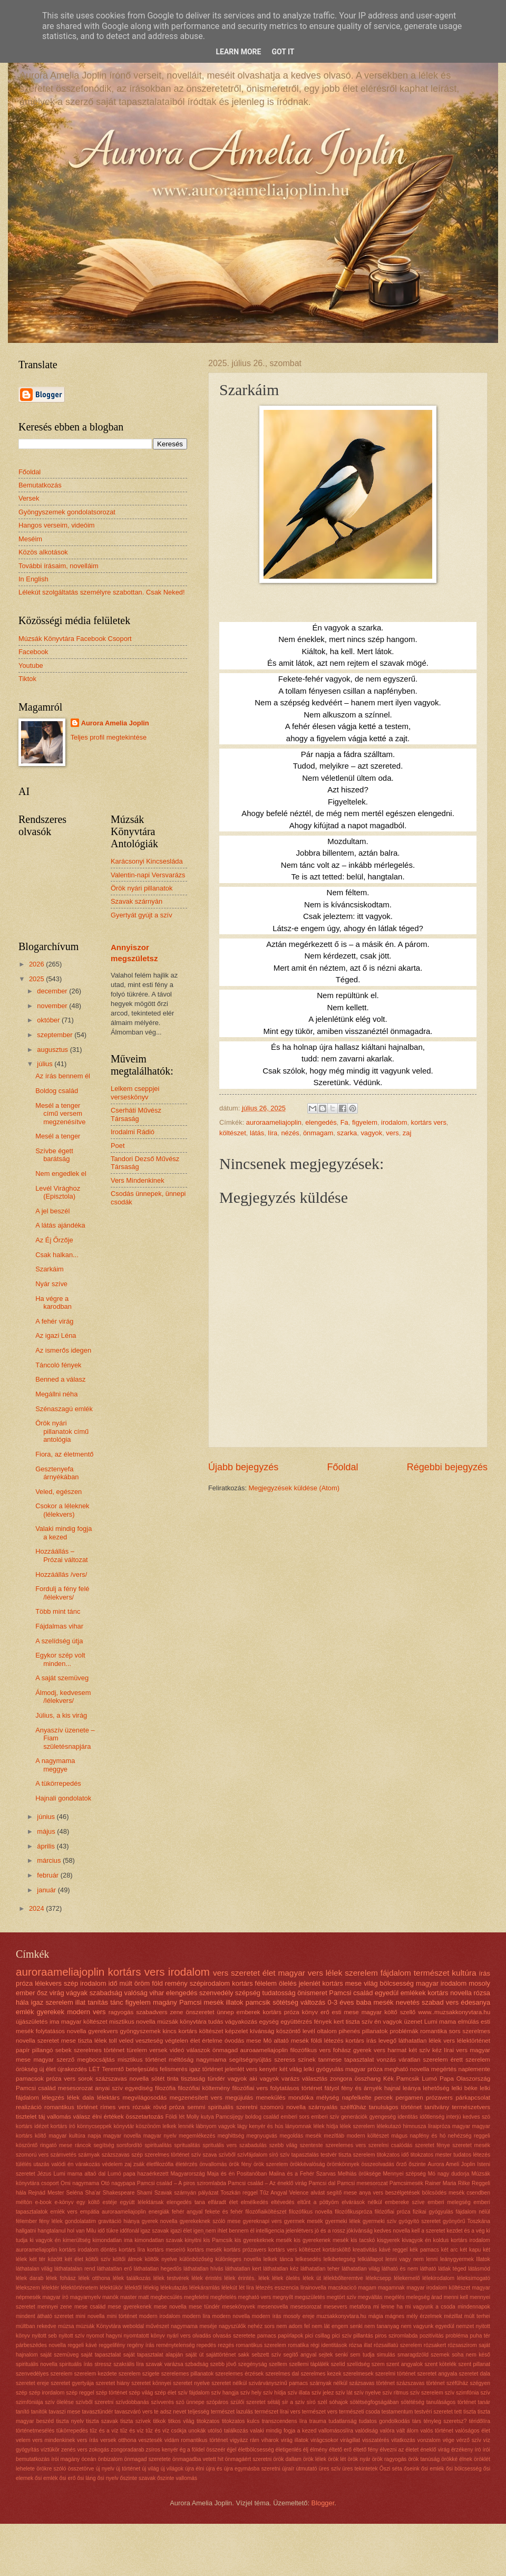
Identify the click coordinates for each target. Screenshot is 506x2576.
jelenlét (309, 1983)
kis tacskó (363, 2240)
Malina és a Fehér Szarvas (302, 2174)
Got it (282, 51)
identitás (407, 2117)
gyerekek (50, 2012)
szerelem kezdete (95, 2374)
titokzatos (208, 2421)
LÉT (94, 2069)
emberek (248, 2012)
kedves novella (392, 2231)
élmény (318, 2450)
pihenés (350, 2031)
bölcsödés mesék (443, 2193)
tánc (116, 2002)
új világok (172, 2469)
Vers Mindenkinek (137, 1180)
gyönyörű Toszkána (466, 2221)
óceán (88, 2459)
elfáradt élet (223, 2202)
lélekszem (28, 2288)
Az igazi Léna (55, 1335)
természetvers (471, 2107)
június (46, 1817)
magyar (461, 2126)
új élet (48, 2069)
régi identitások (328, 2345)
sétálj (273, 2402)
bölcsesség (397, 1983)
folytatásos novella (61, 2031)
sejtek (326, 2355)
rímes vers (115, 2107)
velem (23, 2440)
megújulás (239, 2097)
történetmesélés (35, 2431)
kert (339, 2021)
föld (157, 1983)
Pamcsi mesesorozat (362, 2183)
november (53, 1006)
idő (112, 1983)
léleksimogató (473, 2278)
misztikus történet (142, 2059)
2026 (37, 964)
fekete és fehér (224, 2212)
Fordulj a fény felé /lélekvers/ (62, 1593)
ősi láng (86, 2478)
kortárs (242, 1983)
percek (383, 2097)
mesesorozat (306, 2307)
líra (272, 1133)
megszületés (310, 2297)
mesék (314, 2136)
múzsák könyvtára (182, 2021)
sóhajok (338, 2402)
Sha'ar (92, 2193)
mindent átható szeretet (44, 2316)
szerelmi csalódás (390, 2145)
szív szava (204, 2155)
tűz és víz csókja (166, 2431)
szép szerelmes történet (160, 2155)
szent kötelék (440, 2364)
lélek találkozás (132, 2278)
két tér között (46, 2259)
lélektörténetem (79, 2288)
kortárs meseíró (166, 2250)
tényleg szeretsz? (445, 2421)
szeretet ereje (32, 2383)
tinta (173, 2078)
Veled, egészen (58, 1492)
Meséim (30, 539)
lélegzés (53, 2097)
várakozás (87, 2164)
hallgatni (26, 2231)
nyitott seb (44, 2336)
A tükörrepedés (58, 1783)
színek (306, 2059)
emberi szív (325, 2117)
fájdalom (396, 1972)
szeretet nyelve (191, 2383)
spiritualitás (158, 2145)
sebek (63, 2050)
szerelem (361, 1972)
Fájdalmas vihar (59, 1626)
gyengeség (382, 2117)
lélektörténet (473, 2040)
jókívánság (360, 2231)
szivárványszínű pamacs (278, 2383)
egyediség (139, 2088)
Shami (144, 2193)
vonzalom (429, 2440)
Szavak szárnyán (136, 901)
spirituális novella (36, 2364)
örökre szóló (51, 2469)
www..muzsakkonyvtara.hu (454, 2012)
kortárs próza (281, 2012)
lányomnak (298, 2126)
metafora (360, 2307)
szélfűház (353, 2107)
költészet (232, 1133)
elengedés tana (186, 2202)
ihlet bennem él (236, 2231)
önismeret (312, 1993)
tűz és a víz (104, 2431)
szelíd (338, 2364)
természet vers (320, 2412)
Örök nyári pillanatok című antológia (62, 1431)
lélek (334, 1972)
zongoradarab (127, 2450)
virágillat (350, 2440)
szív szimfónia (462, 2393)
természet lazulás (232, 2412)
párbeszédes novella (41, 2345)
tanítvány (436, 2107)
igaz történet (206, 2069)
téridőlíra (479, 2421)
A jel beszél (52, 1211)
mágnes (395, 2316)
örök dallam (287, 2459)
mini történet (121, 2316)
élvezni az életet (399, 2450)
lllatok (483, 2259)
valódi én (62, 2164)
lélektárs (108, 2097)
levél (309, 2031)
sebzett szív (266, 2355)
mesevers (335, 2307)
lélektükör (111, 2288)
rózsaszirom (462, 2345)
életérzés (187, 2164)
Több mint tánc (57, 1611)
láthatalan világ (34, 2269)
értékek (114, 2116)
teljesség (198, 2412)
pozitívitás (432, 2336)
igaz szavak (155, 2231)
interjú (453, 2117)
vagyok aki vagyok (253, 2078)
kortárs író (63, 2126)
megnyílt (283, 2297)
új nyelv (105, 2469)
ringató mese (56, 2145)
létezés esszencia (277, 2288)
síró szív (279, 2155)
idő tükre (108, 2231)
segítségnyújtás (250, 2059)
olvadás (201, 2336)
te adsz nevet (170, 2412)
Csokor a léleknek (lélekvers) (62, 1510)
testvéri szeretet (433, 2412)
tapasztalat (359, 2059)
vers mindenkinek (53, 2440)
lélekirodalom (438, 2278)
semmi (196, 2107)
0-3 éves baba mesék (361, 2002)
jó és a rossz (330, 2231)
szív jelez (323, 2393)
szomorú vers (32, 2155)
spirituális (220, 2107)
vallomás (59, 2116)
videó (177, 2050)
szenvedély (216, 1993)
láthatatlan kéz (280, 2269)
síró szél (317, 2402)
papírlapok (290, 2336)
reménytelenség (175, 2345)
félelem (266, 1983)
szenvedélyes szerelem (44, 2374)
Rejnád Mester (46, 2193)
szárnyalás (322, 2107)
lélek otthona (94, 2278)
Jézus (44, 2174)
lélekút (229, 2288)
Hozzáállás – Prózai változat (61, 1555)
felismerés (174, 2069)
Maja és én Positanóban (237, 2174)
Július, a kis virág (61, 1715)
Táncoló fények (58, 1365)
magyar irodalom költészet (438, 2288)
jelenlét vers (241, 2069)
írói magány (65, 2459)
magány (165, 2002)
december (53, 991)
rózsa (482, 1993)
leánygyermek (457, 2259)
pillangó (42, 2050)
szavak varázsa (164, 2364)
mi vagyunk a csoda (430, 2307)
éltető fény (365, 2450)
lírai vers (456, 2050)
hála (22, 2002)
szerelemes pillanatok (187, 2374)
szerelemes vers (345, 2145)
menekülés (270, 2097)
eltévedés (282, 2202)
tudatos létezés (471, 2155)
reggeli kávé (82, 2345)
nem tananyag (381, 2326)
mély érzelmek (424, 2316)
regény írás (140, 2345)
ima (55, 2021)
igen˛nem (204, 2231)
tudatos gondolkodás (384, 2421)
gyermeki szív (379, 2221)
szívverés (162, 2402)
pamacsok (30, 2078)
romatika (298, 2345)
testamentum (397, 2412)
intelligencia (270, 2231)
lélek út (312, 2278)
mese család (89, 2307)
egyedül (386, 1993)
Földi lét (175, 2117)
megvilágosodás (145, 2097)
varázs (290, 2078)
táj (41, 2116)
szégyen (480, 2383)
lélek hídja (325, 2126)
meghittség (231, 2136)
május (47, 1831)
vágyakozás (241, 2021)
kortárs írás (360, 2040)
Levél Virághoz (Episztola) (57, 1192)
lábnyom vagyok (216, 2126)
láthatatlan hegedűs (158, 2269)
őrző (401, 2164)
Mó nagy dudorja (449, 2174)
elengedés (320, 1122)
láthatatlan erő (114, 2269)
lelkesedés (309, 2259)
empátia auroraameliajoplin (113, 2212)
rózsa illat (360, 2345)
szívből (227, 2155)
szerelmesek (358, 2374)
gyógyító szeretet (419, 2221)
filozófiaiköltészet (265, 2212)
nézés (290, 1133)
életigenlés (288, 2450)
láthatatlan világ (361, 2269)
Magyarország (187, 2174)
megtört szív (341, 2297)
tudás (215, 2021)
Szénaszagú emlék (64, 1409)
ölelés (288, 1983)
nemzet (465, 2326)
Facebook (33, 652)
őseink (412, 2469)
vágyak (76, 1993)
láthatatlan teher (320, 2269)
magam (367, 2288)
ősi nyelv (108, 2478)
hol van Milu (81, 2231)
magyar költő (379, 2012)
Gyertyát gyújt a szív (141, 915)
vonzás (386, 2059)
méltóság (181, 2059)
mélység (327, 2097)
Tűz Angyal (273, 2193)
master (128, 2297)
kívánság (262, 2031)
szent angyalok (404, 2364)
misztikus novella (132, 2021)
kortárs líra (132, 2250)
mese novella (170, 2307)
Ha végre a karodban (53, 1302)
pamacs (266, 2336)
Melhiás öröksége (359, 2174)
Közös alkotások (43, 552)
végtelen (176, 2040)
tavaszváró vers (133, 2412)
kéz (437, 2050)
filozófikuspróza (353, 2212)
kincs (170, 2031)
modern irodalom (159, 2316)
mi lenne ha (388, 2307)
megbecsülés (166, 2297)
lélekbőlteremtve (343, 2278)
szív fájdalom (193, 2393)
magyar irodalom (441, 1983)
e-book (43, 2202)
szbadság (196, 2364)
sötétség (285, 2002)
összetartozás (144, 2116)
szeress (284, 2059)
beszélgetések (402, 2193)
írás (484, 1973)
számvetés (63, 2155)
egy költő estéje (96, 2202)
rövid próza (168, 2107)
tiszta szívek (135, 2421)
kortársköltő (337, 2250)
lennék (186, 2126)
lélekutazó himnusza (401, 2126)
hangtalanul (51, 2231)
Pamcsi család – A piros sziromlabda (181, 2183)
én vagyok (388, 2021)
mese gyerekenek (130, 2307)
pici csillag (317, 2336)
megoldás (291, 2136)
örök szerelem (271, 2164)
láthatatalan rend (74, 2269)
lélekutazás (174, 2288)
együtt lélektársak (142, 2202)
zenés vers (74, 2450)
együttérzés (296, 2021)
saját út (195, 2355)
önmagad (225, 2050)
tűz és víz (132, 2431)
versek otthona (118, 2440)
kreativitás (365, 2250)
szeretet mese (56, 2040)
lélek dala (80, 2097)
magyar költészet (84, 2021)
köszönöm (148, 2126)
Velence (299, 2193)
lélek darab (29, 2278)
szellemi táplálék (309, 2364)
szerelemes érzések (239, 2374)
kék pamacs (424, 2250)
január (47, 1890)
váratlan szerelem (422, 2059)
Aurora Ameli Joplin (451, 2164)
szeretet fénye (432, 2145)
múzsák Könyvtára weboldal (110, 2326)
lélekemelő (407, 2278)
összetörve (81, 2469)
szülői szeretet (248, 2402)
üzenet (413, 2021)
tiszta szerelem (356, 2155)
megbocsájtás (95, 2059)
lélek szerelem (357, 2126)
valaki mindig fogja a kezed (283, 2431)
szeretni (247, 2107)
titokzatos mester (431, 2155)
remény (176, 1983)
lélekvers (48, 1983)
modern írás (266, 2316)
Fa (344, 1122)
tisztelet (26, 2116)
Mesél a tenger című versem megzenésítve (60, 1114)
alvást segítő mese (333, 2193)
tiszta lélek (92, 2040)
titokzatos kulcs (240, 2421)
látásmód (479, 2269)
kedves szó (476, 2117)
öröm (142, 1983)
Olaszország (473, 2078)
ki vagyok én (45, 2240)
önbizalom (110, 2459)
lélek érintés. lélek (246, 2278)
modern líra (196, 2316)
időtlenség (432, 2117)
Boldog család (56, 1091)
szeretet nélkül (229, 2383)
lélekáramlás (204, 2288)
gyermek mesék (303, 2221)
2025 (37, 979)
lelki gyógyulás (323, 2069)
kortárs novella (449, 1993)
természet (432, 1972)
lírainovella (313, 2288)
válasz (81, 2116)
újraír (288, 2469)
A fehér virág (54, 1321)
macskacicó (342, 2288)
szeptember (55, 1035)
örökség (26, 2069)
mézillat (453, 2316)
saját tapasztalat (101, 2355)
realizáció (29, 2107)
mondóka (301, 2097)
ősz (42, 1993)
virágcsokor (324, 2440)
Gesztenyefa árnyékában (57, 1473)
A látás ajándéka (60, 1225)
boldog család (262, 2117)
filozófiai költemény (204, 2088)
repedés (206, 2345)
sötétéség (412, 2402)
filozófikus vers (310, 2050)
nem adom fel (292, 2326)
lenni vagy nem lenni (411, 2259)
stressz (103, 2364)
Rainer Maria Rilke (447, 2183)
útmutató (306, 2469)
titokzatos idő (393, 2155)
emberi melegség (449, 2202)
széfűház (457, 2383)
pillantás (363, 2336)
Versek (28, 498)
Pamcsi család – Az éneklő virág (267, 2183)
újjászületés (32, 2021)
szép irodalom (85, 1983)
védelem (112, 2164)
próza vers (61, 2078)
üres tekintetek (359, 2469)
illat (80, 2002)
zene (176, 2012)
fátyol (332, 2088)
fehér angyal (187, 2212)
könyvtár (123, 2126)
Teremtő (113, 2069)
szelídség (358, 2364)
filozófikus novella (311, 2212)
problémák (404, 2031)
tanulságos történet (395, 2107)
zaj (407, 1133)
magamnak (391, 2288)
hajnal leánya (402, 2088)
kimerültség (77, 2240)
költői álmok (127, 2259)
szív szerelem (426, 2393)
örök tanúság (424, 2459)
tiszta (469, 2412)
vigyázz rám (244, 2440)
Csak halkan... (57, 1255)
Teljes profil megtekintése (109, 737)
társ (416, 2421)
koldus (441, 2240)
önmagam (318, 1133)
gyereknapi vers (262, 2221)
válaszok (198, 2050)
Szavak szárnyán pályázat (186, 2193)
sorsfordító (129, 2145)
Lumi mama (440, 2021)
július (45, 1064)
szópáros (217, 2402)
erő (324, 2012)
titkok (159, 2421)
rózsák (141, 2107)
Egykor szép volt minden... (60, 1659)
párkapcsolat (472, 2097)
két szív (419, 2050)
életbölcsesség (256, 2450)
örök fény (240, 2164)
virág (57, 1993)
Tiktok (27, 679)
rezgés (226, 2345)
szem (378, 2364)
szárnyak (89, 2155)
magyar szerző (53, 2059)
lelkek (169, 2126)
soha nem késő (471, 2355)
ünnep (225, 2012)
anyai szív (108, 2088)
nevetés (408, 2002)
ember (25, 1993)
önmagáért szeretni (248, 2459)
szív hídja (274, 2393)
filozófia (165, 2088)
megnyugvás (262, 2136)
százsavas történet (371, 2383)
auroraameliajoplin (273, 1122)
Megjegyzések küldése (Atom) (294, 1488)
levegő (387, 2040)
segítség (103, 2145)
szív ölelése (59, 2402)
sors (455, 2031)
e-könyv (63, 2202)
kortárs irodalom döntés (87, 2250)
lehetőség (436, 2088)
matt (143, 2297)
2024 (37, 1908)
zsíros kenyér (162, 2450)
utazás (41, 2164)
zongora (341, 2078)
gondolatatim (80, 2221)
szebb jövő (223, 2364)
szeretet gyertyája (72, 2383)
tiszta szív (359, 2021)
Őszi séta (391, 2469)
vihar (157, 1993)
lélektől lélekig (142, 2288)
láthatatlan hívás (203, 2269)
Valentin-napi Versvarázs (148, 875)
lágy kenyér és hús (260, 2126)
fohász (342, 2050)
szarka (347, 1133)
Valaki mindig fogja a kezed (63, 1532)
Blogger (323, 2503)
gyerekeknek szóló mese (210, 2221)
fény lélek (51, 2221)
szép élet (165, 2393)
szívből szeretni (95, 2402)
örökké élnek (456, 2459)
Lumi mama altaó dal (79, 2174)
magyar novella (122, 2136)
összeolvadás (377, 2164)
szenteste (311, 2145)
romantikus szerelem (261, 2345)
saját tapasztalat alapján (153, 2355)
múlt (126, 1983)
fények (323, 2021)
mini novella (89, 2316)
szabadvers (151, 2012)
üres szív (329, 2469)
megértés (443, 2069)
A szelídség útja (59, 1641)
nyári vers (178, 2336)
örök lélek (314, 2459)
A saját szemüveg (62, 1678)
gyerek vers (369, 2050)
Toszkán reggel (238, 2193)
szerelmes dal (282, 2374)
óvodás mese (243, 2040)
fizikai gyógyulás (433, 2212)
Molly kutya (200, 2117)
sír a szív (293, 2402)
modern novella (231, 2316)
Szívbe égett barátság (54, 1155)
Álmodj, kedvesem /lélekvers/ (63, 1696)
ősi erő (67, 2478)
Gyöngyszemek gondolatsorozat (66, 512)
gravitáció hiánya (119, 2221)
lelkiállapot (370, 2259)
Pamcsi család (351, 1993)
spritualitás (187, 2145)
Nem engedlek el (60, 1173)
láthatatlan (412, 2040)
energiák (159, 2212)
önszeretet (200, 2012)
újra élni (194, 2469)
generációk (354, 2117)
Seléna (74, 2193)
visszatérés (376, 2440)
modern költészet (368, 2136)
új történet (128, 2469)
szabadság (106, 1993)
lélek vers (442, 2040)
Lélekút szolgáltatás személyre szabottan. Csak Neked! (101, 592)
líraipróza (439, 2126)
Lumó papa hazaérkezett (138, 2174)
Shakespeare (119, 2193)
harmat (396, 2050)
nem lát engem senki (337, 2326)
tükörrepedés (72, 2431)
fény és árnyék (361, 2088)
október (49, 1020)
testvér (328, 2155)
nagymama (211, 2059)
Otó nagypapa (118, 2183)
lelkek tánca (278, 2259)
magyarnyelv (85, 2297)
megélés (394, 2297)
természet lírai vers (277, 2412)
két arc (449, 2250)
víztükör (50, 2450)
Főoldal (342, 1467)
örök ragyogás (389, 2459)
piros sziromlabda (396, 2336)
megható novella (406, 2069)
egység (268, 2021)
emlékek (413, 1993)
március (50, 1860)
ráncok (83, 2145)
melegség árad (424, 2297)
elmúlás (468, 2021)
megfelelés (223, 2297)
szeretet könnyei (151, 2383)
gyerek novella (160, 2221)
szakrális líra (128, 2364)
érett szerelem (470, 2059)
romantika (433, 2031)
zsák (138, 2164)
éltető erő (340, 2450)
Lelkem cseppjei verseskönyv (135, 1092)
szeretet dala (474, 2374)
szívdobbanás (132, 2402)
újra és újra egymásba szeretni (243, 2469)
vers (392, 1133)
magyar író (55, 2297)
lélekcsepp (379, 2278)
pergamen (409, 2097)
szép (21, 2393)
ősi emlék (432, 2469)
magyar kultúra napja (74, 2136)
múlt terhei (477, 2316)
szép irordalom (47, 2393)
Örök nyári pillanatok (141, 888)
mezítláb (334, 2136)
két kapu (470, 2250)
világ (370, 1983)
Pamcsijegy (230, 2117)
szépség (247, 1993)
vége (448, 2440)
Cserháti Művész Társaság (136, 1114)
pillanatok (375, 2031)
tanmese (330, 2059)
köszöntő (288, 2031)
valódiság (366, 2431)
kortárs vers (428, 1122)
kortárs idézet (32, 2126)
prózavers (439, 2097)
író (478, 2450)
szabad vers (440, 2002)
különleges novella (238, 2259)
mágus (399, 2136)
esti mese (345, 2012)
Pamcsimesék (406, 2183)
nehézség (460, 2136)
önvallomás (213, 2164)
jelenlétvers (299, 2231)
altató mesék (291, 2040)
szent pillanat (474, 2364)
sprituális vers (219, 2145)
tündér (216, 2078)
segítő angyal (299, 2355)
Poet (118, 1146)
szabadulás (253, 2145)
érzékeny (462, 2450)
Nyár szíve (51, 1284)
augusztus (53, 1050)
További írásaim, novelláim (58, 566)
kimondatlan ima (113, 2240)
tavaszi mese (64, 2412)
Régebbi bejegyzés (447, 1467)
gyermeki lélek (343, 2221)
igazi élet (181, 2231)
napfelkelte (357, 2097)
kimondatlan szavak (158, 2240)
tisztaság (193, 2078)
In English (33, 579)
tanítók (39, 2412)
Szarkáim (49, 1269)
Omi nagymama (80, 2183)
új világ (150, 2469)
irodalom (394, 1122)
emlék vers (63, 2212)
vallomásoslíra (335, 2431)
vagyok (371, 1133)
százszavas (116, 2155)
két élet (74, 2259)
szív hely (250, 2393)
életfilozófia (160, 2164)
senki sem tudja (355, 2355)
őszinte (417, 2164)
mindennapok (474, 2307)
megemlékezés (197, 2136)
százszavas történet (420, 2383)
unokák (197, 2431)
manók (110, 2297)
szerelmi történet (395, 2374)
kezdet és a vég (465, 2231)
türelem (137, 2050)
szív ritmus (395, 2393)
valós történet (436, 2431)
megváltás (370, 2297)
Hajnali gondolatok (63, 1798)
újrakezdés (72, 2069)
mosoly (479, 1983)
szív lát (343, 2393)
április (46, 1846)
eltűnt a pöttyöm (318, 2202)
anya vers (371, 2193)
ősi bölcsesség (464, 2469)
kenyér (268, 2069)
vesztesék (150, 2440)
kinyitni (192, 2240)
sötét (157, 2078)
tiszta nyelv (70, 2421)
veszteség (149, 2040)
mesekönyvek (238, 2307)
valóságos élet (472, 2431)
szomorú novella (283, 2107)
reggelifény (112, 2345)
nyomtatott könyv (144, 2336)
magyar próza (364, 2069)
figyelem (364, 1122)
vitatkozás (403, 2440)
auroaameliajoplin (264, 2050)
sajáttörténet (221, 2355)
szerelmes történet (99, 2050)
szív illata (299, 2393)
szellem (278, 2364)
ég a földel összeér (203, 2450)
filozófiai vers (250, 2088)
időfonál (129, 2231)
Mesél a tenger (57, 1136)
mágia (375, 2316)
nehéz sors (261, 2326)
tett (458, 2412)
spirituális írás (75, 2364)
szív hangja (225, 2393)
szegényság (252, 2364)
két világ (290, 2069)
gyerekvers (103, 2031)
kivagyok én (416, 2240)
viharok (270, 2440)
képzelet (236, 2031)
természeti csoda (359, 2412)
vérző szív (468, 2440)
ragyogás (121, 2012)
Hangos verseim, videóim (56, 525)
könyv (310, 2012)
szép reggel (80, 2393)
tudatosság (279, 1993)
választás (314, 2078)
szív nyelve (367, 2393)
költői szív (97, 2259)
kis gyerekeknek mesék (263, 2240)
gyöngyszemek (140, 2031)
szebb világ (283, 2145)
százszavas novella (122, 2078)
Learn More (238, 51)
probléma (456, 2336)
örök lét (337, 2459)
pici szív (342, 2336)
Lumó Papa (438, 2078)
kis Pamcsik (217, 2240)
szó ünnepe (190, 2402)
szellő (408, 2012)
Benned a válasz (60, 1379)
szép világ (141, 2393)
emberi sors (295, 2117)
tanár (484, 2402)
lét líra (246, 2288)
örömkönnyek (343, 2164)
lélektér (50, 2288)
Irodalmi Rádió (132, 1132)
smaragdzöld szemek (423, 2355)
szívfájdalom (252, 2155)
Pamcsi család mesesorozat (54, 2088)
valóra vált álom (399, 2431)
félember (26, 2221)
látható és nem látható (409, 2269)
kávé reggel (393, 2250)
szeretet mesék (471, 2145)
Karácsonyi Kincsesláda (147, 861)
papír (23, 2050)
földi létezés (327, 2040)
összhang (368, 2078)
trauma (317, 2421)
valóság (136, 1993)
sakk (243, 2355)
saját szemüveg (59, 2355)
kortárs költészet (201, 2031)
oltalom (327, 2031)
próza (24, 1983)
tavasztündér (97, 2412)
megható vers (254, 2297)
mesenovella (272, 2307)
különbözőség (196, 2259)
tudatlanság (342, 2421)
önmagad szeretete (147, 2459)
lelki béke (465, 2088)
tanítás (97, 2002)
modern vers (86, 2012)
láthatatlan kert (243, 2269)
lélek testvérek (171, 2278)
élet (269, 1972)
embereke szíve (404, 2202)
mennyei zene (54, 2307)
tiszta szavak (102, 2421)
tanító (23, 2412)
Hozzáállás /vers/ (61, 1574)
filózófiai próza (393, 2212)
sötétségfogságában (374, 2402)
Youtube (30, 665)
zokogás (99, 2450)
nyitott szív (71, 2336)
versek (158, 2050)
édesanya (475, 2002)
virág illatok (294, 2440)
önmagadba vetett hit (197, 2459)
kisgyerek (388, 2240)
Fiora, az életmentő (64, 1454)
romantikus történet (71, 2107)
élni (97, 2116)
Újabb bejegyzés (243, 1467)
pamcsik (258, 2002)
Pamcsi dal (321, 2183)
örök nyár (358, 2459)
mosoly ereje (298, 2316)
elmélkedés (254, 2202)
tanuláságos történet (451, 2402)
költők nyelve (161, 2259)
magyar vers (300, 1972)
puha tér (480, 2336)
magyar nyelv (160, 2136)
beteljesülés (141, 2069)
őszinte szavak (138, 2478)
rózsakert (435, 2345)
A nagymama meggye (55, 1765)
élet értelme (206, 2040)
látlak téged (452, 2269)
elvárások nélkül (362, 2202)
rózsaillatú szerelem (398, 2345)
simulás (386, 2355)
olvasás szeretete (234, 2336)
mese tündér (204, 2307)
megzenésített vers (196, 2097)
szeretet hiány (112, 2383)
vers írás (87, 2440)
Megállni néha (56, 1394)
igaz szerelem (52, 2002)
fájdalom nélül (473, 2212)
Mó (267, 2040)
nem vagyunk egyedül (427, 2326)
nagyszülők (232, 2326)
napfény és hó (428, 2136)
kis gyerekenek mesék (321, 2240)
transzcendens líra (284, 2421)
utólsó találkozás (228, 2431)
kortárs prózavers (245, 2250)
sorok (85, 2078)
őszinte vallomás (177, 2478)
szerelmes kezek (321, 2374)
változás (312, 2002)
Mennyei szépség (404, 2174)
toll (113, 2040)
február (48, 1875)
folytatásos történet (296, 2088)
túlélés (24, 2164)
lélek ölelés (286, 2278)
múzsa (66, 2326)
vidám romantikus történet (196, 2440)
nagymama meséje (194, 2326)
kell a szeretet (428, 2231)
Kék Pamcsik (401, 2078)
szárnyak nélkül (328, 2383)
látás (257, 1133)
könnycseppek (94, 2126)
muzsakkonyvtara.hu (341, 2316)
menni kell (456, 2297)
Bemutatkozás (40, 485)
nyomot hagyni (104, 2336)
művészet (157, 2326)
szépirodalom (210, 1983)
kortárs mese (342, 1983)
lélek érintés (207, 2278)
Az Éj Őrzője (54, 1240)
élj (305, 2450)
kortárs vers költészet (294, 2250)
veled (126, 2040)
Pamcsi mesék (201, 2002)
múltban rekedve (36, 2326)
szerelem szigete (139, 2374)
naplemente (475, 2069)
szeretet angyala (437, 2374)
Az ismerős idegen (63, 1350)
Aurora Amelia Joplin (115, 723)
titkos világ (181, 2421)
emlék (25, 2012)
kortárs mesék (204, 2250)
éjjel (231, 2450)
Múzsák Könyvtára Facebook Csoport (75, 639)
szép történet (112, 2393)
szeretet (245, 1972)
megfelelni (196, 2297)
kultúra (464, 1972)
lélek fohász (60, 2278)
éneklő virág (435, 2450)
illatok (235, 2002)
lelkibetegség (339, 2259)
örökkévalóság (307, 2164)
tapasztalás (305, 2155)
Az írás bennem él (62, 1076)
